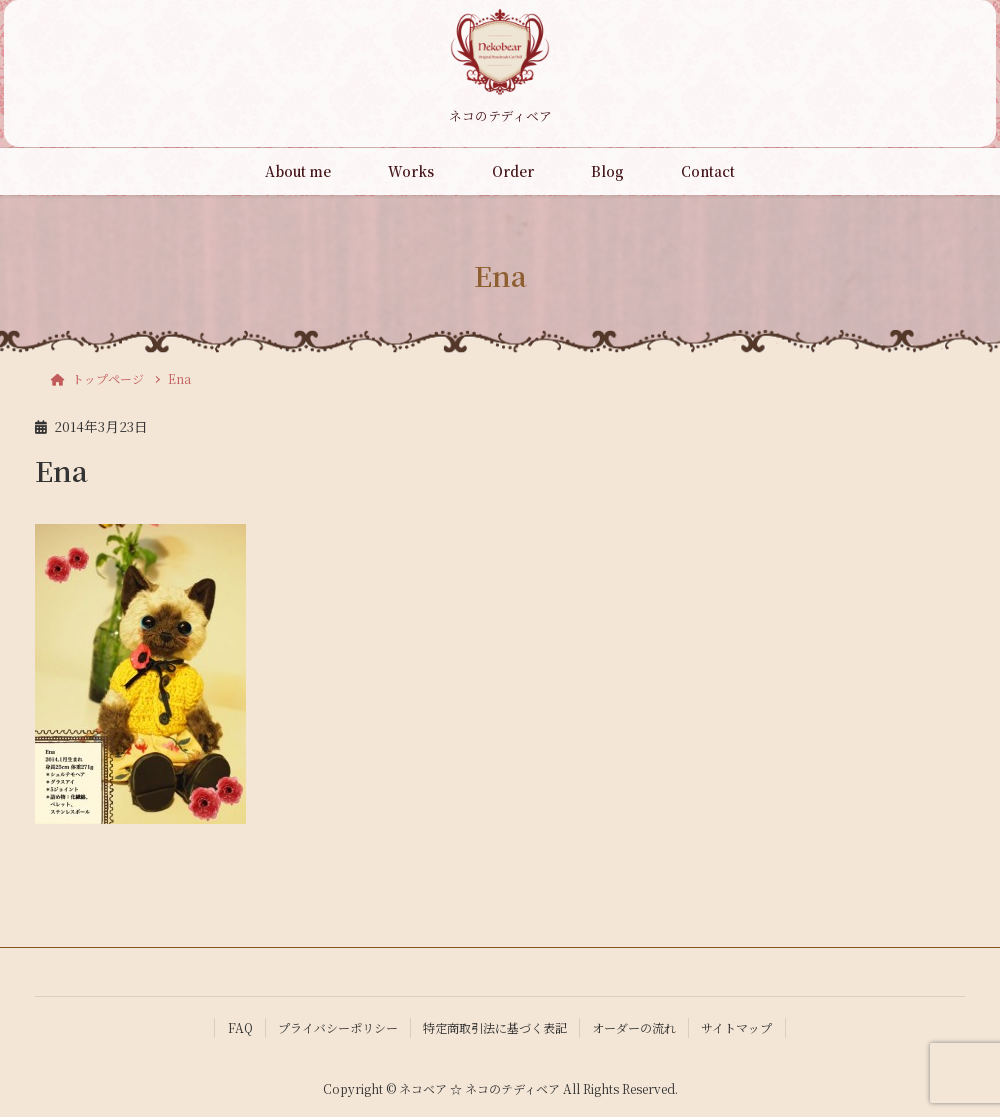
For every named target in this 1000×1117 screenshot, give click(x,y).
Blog (607, 171)
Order (513, 171)
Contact (708, 171)
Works (411, 171)
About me (298, 171)
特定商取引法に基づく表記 (495, 1027)
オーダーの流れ (634, 1027)
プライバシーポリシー (338, 1027)
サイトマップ (736, 1027)
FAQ (240, 1027)
